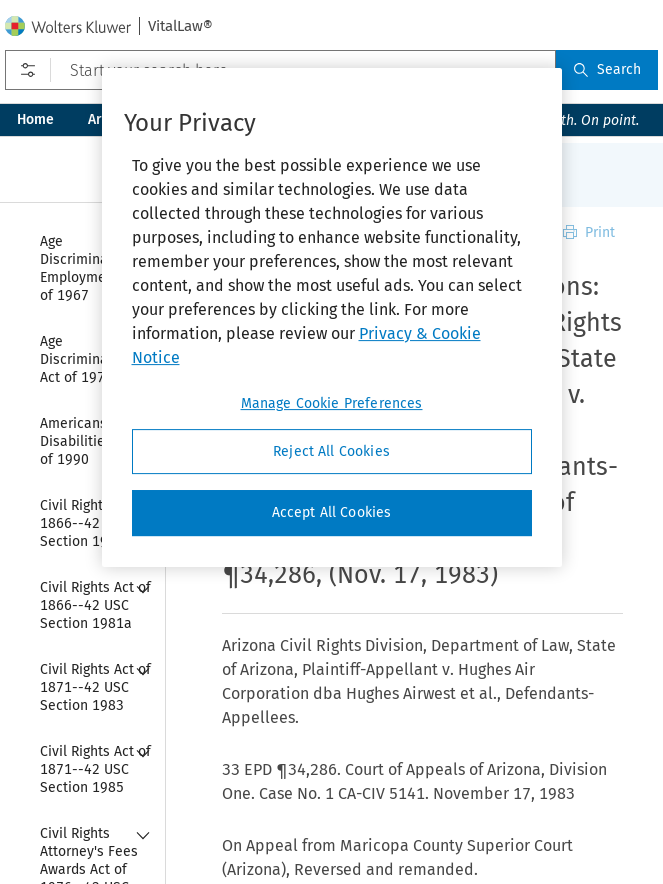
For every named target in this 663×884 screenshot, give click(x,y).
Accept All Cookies (332, 512)
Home (35, 119)
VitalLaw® (180, 26)
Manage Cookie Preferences (332, 403)
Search (607, 69)
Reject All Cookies (331, 451)
